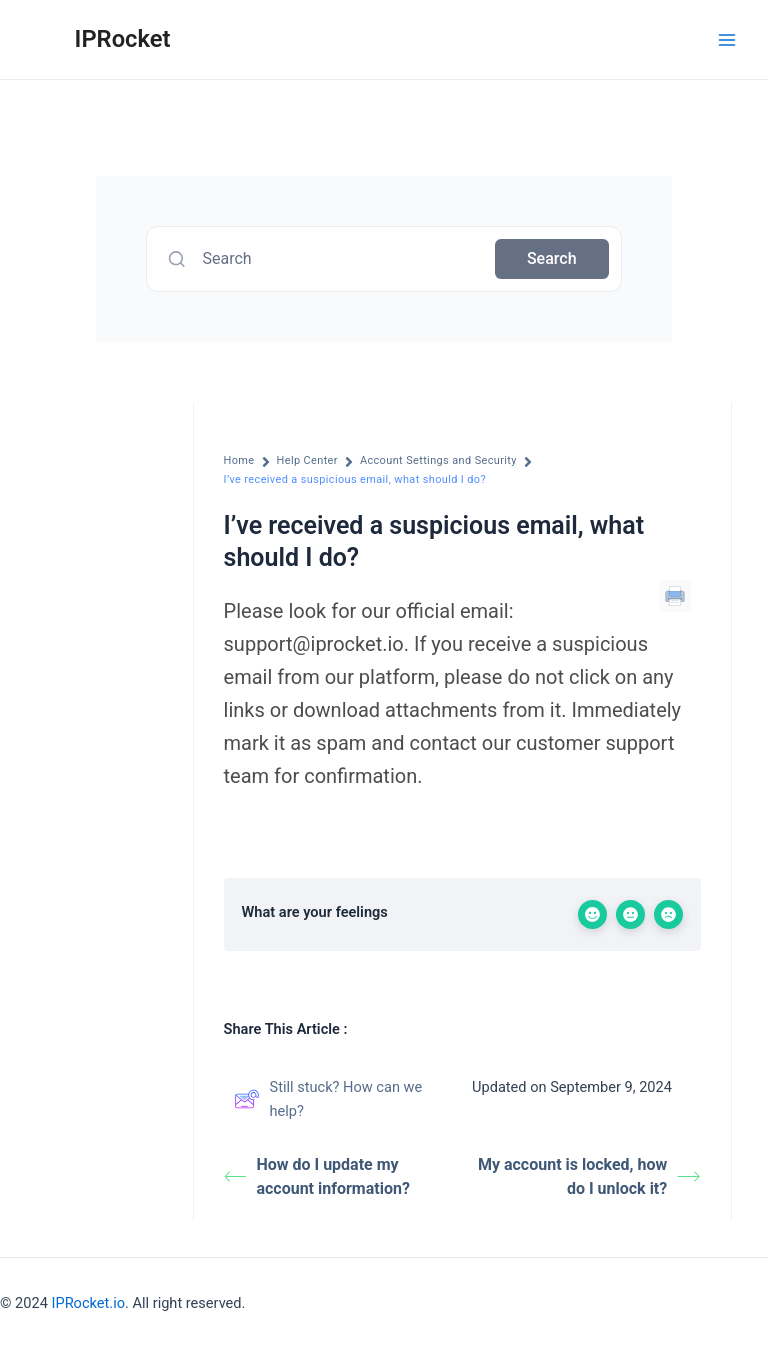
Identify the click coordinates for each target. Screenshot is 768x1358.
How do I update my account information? (317, 1176)
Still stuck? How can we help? (328, 1099)
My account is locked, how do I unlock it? (589, 1176)
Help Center (307, 460)
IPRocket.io (88, 1303)
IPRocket (123, 39)
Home (239, 460)
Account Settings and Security (438, 460)
